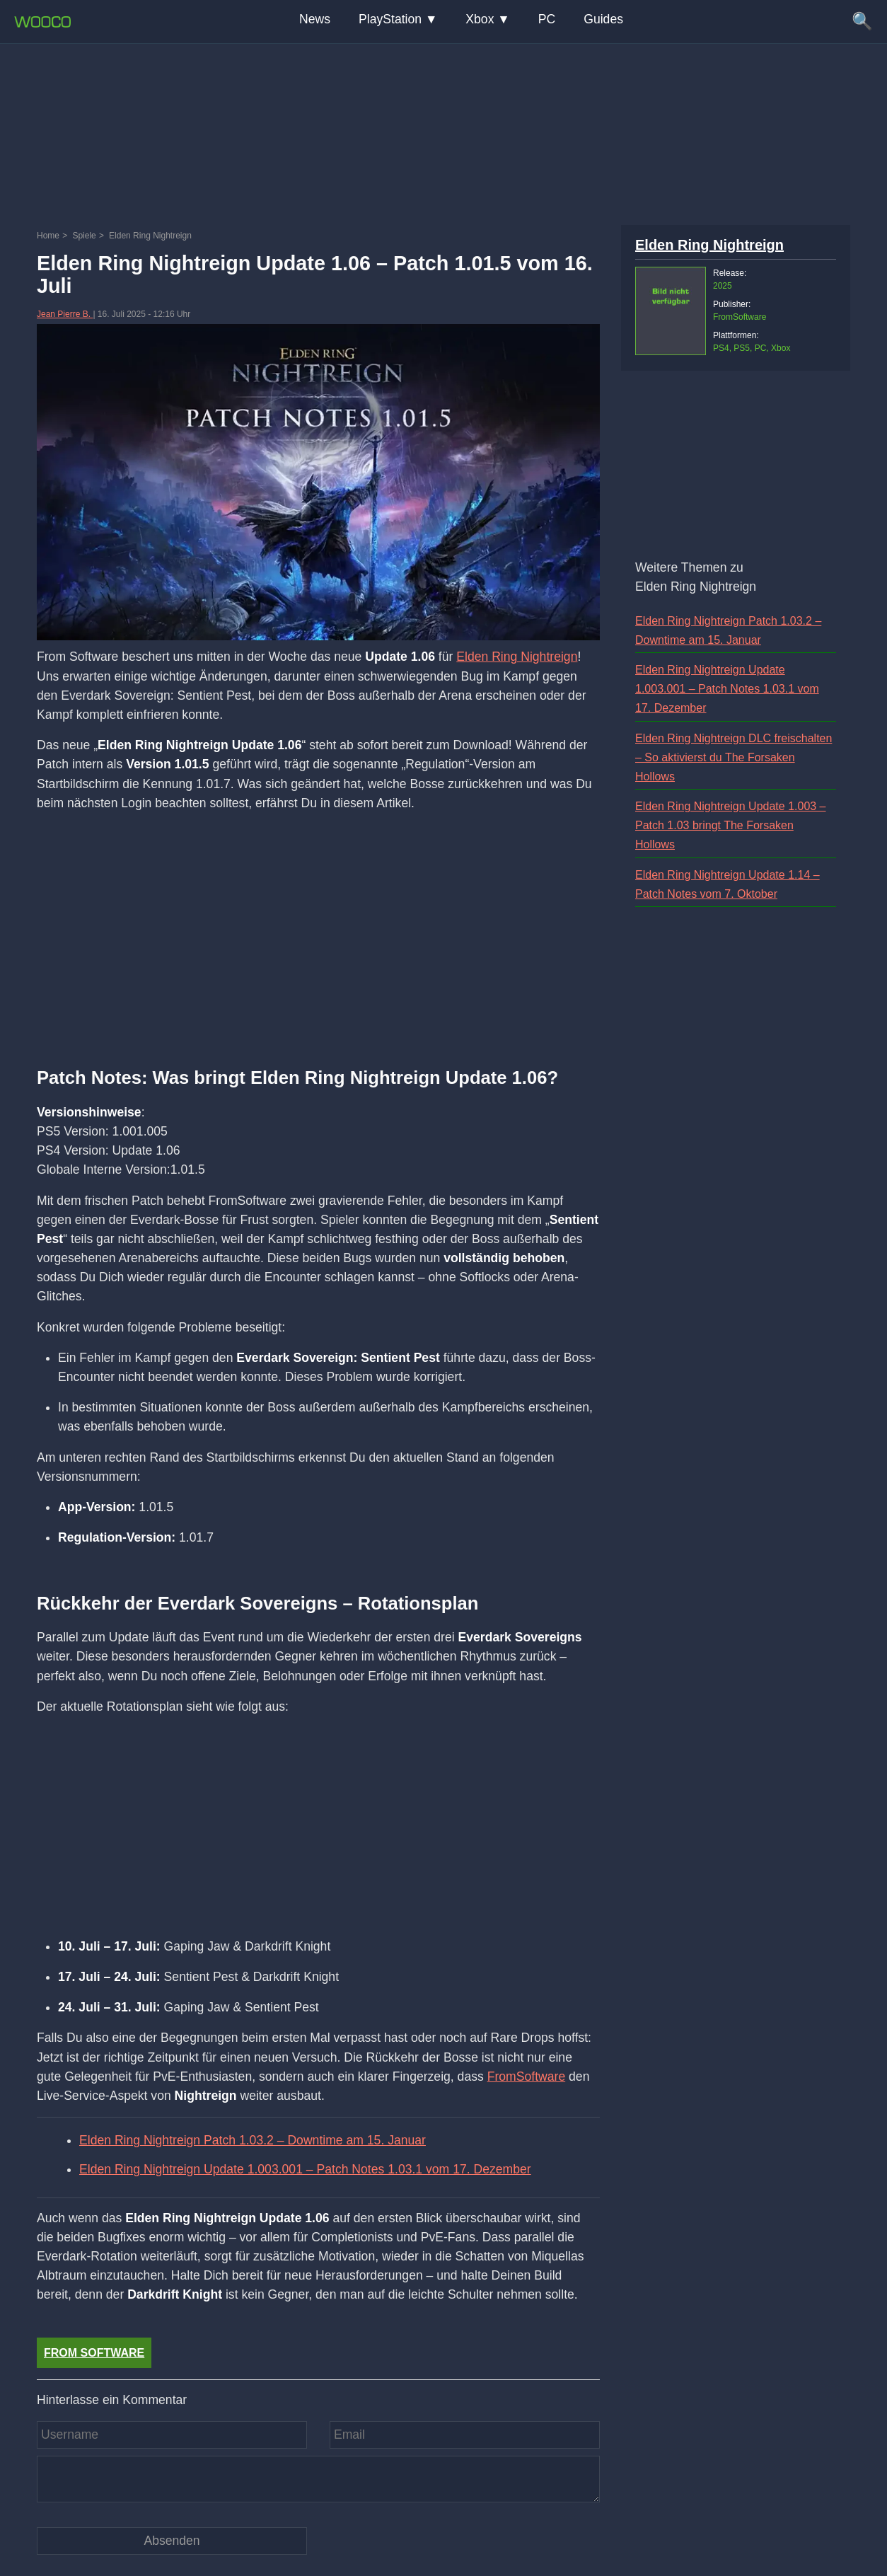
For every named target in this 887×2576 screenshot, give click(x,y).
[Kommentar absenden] (172, 2541)
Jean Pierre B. (65, 314)
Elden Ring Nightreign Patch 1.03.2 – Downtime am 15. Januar (252, 2140)
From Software (94, 2353)
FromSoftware (526, 2076)
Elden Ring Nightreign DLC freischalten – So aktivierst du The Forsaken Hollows (733, 757)
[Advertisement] (443, 130)
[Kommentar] (318, 2479)
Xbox (479, 19)
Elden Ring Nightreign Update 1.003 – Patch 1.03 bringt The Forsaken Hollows (730, 825)
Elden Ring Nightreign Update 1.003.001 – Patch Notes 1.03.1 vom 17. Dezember (305, 2169)
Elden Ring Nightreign (516, 656)
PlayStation (390, 19)
